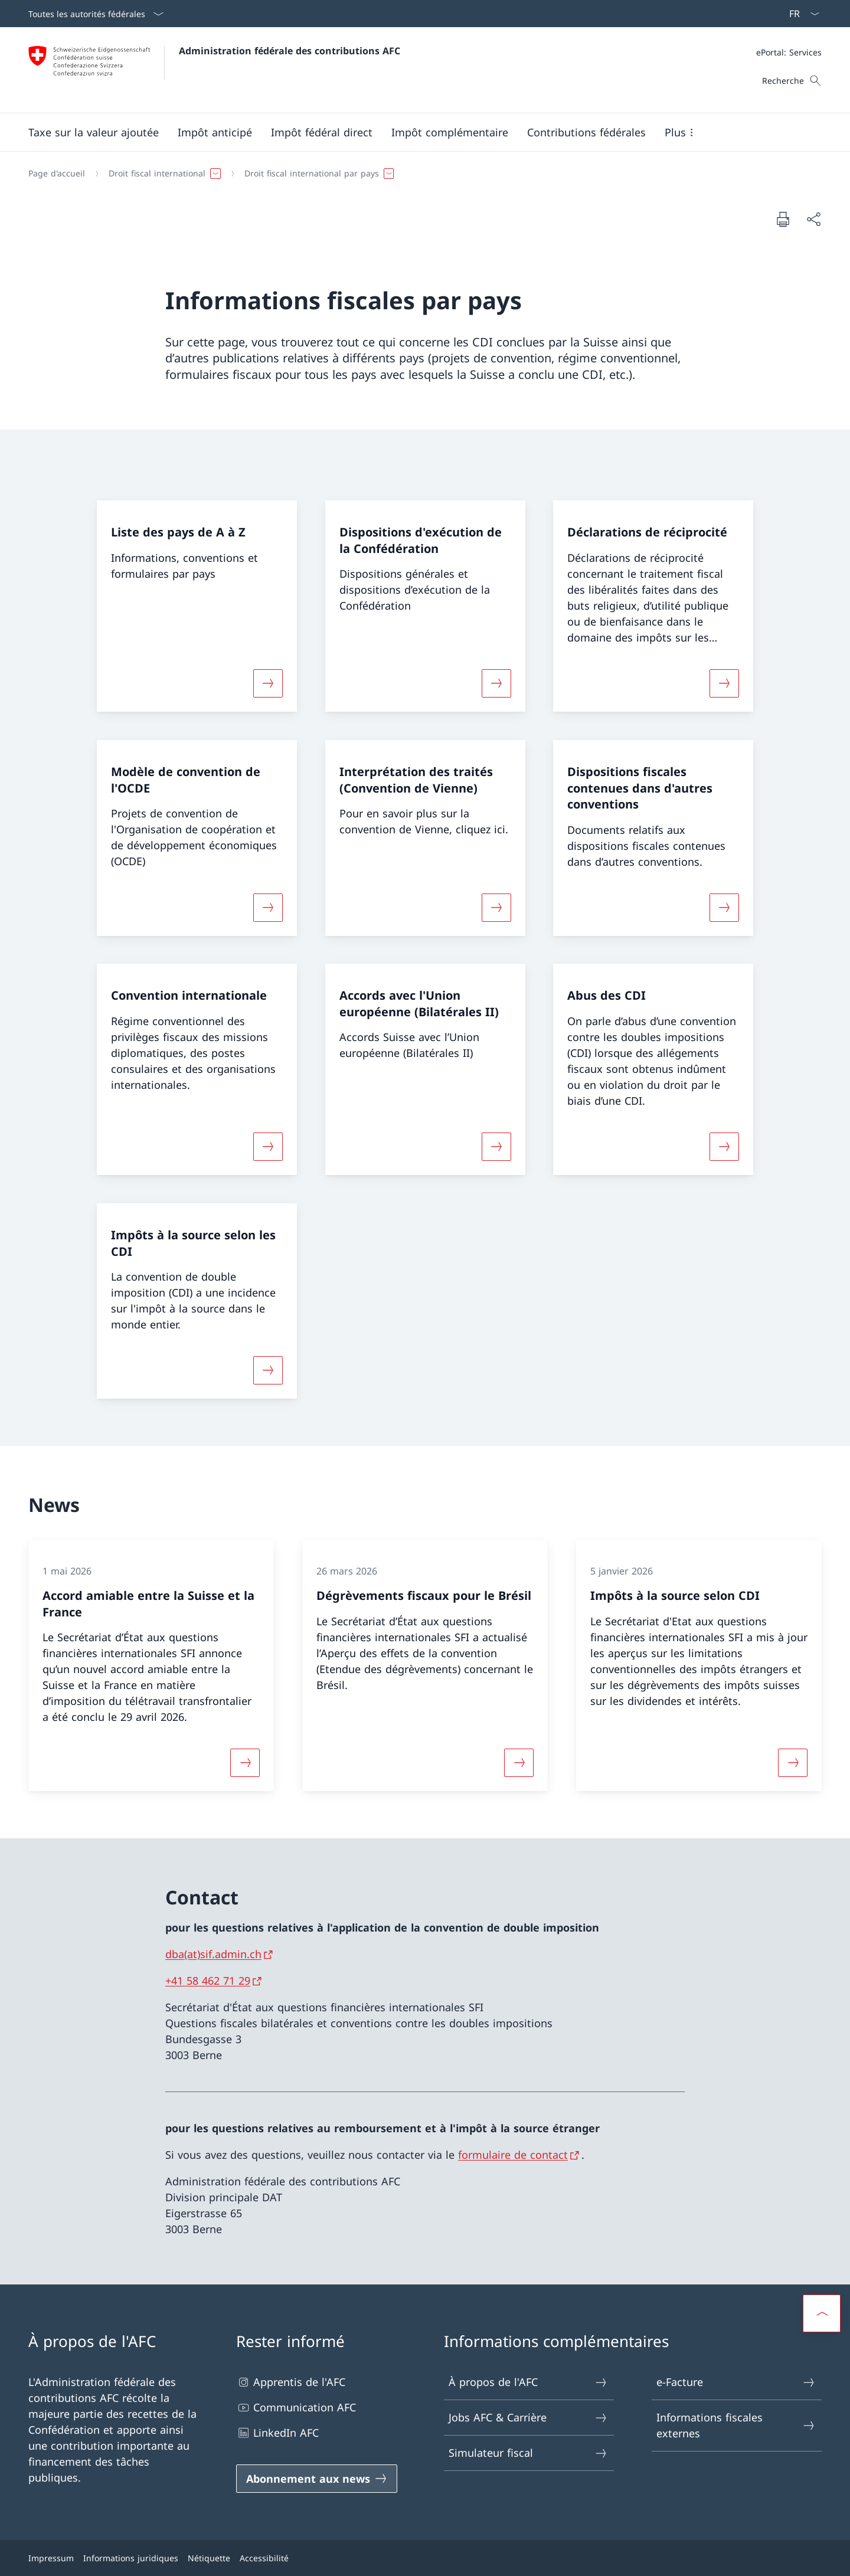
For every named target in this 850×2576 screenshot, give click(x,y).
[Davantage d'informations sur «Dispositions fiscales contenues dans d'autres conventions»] (724, 907)
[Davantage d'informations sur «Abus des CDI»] (724, 1146)
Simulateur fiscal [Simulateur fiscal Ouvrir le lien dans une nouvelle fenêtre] (528, 2453)
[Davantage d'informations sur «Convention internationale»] (268, 1146)
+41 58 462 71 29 (207, 1980)
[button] (93, 132)
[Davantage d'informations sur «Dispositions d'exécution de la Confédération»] (496, 683)
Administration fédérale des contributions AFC (289, 50)
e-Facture (736, 2382)
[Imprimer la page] (782, 219)
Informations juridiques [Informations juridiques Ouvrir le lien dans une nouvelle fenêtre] (130, 2558)
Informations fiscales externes (736, 2425)
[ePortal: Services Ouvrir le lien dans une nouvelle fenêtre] (789, 52)
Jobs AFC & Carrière (528, 2417)
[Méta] (789, 52)
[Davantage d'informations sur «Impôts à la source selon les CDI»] (268, 1370)
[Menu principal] (415, 132)
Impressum (51, 2558)
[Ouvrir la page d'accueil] (214, 70)
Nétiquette (209, 2558)
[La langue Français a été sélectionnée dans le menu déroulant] (800, 13)
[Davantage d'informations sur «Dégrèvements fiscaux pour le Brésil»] (519, 1763)
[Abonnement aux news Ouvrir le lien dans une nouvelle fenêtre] (316, 2478)
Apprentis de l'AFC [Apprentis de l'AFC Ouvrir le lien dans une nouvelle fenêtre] (290, 2382)
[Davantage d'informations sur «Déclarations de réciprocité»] (724, 683)
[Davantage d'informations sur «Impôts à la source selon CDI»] (793, 1763)
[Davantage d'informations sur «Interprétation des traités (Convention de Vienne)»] (496, 907)
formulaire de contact (513, 2155)
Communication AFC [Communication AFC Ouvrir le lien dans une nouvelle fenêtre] (296, 2407)
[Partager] (813, 219)
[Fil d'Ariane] (420, 173)
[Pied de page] (425, 2558)
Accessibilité (264, 2558)
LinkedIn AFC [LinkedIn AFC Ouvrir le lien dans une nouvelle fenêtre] (277, 2433)
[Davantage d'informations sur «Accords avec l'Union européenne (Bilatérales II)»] (496, 1146)
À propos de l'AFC (528, 2382)
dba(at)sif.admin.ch (213, 1954)
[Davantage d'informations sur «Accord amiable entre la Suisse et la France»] (245, 1763)
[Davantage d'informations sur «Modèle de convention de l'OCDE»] (268, 907)
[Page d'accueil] (56, 173)
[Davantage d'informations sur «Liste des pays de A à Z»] (268, 683)
